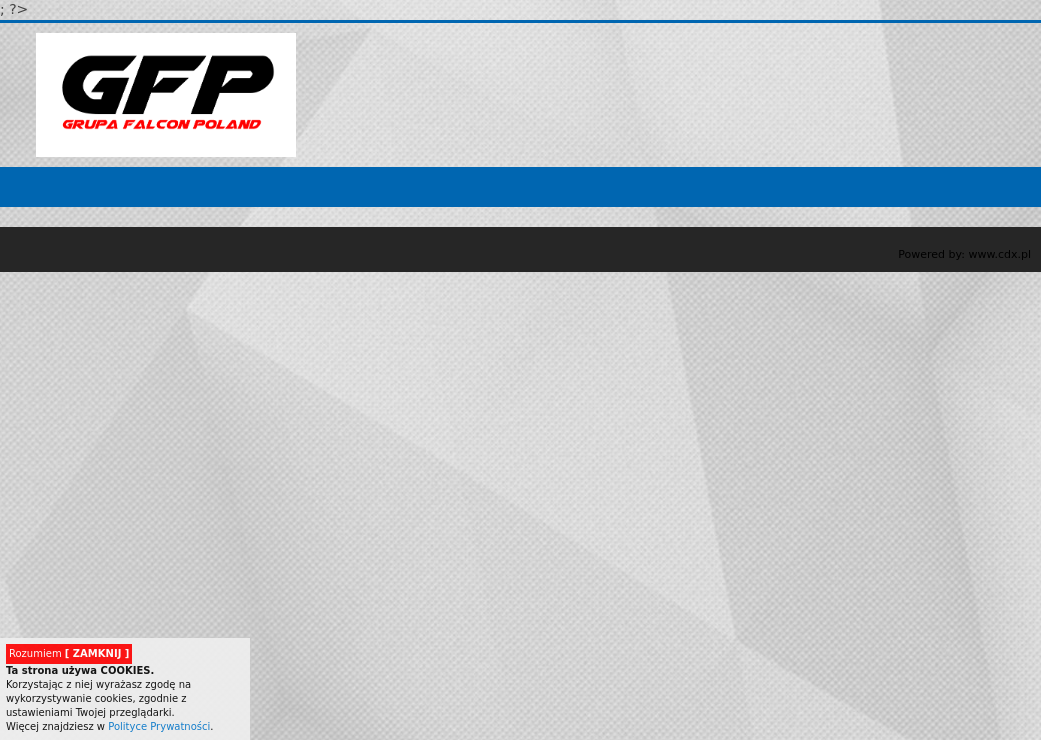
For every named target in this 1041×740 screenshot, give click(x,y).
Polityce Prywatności (159, 726)
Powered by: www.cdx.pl (964, 254)
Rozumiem (69, 653)
